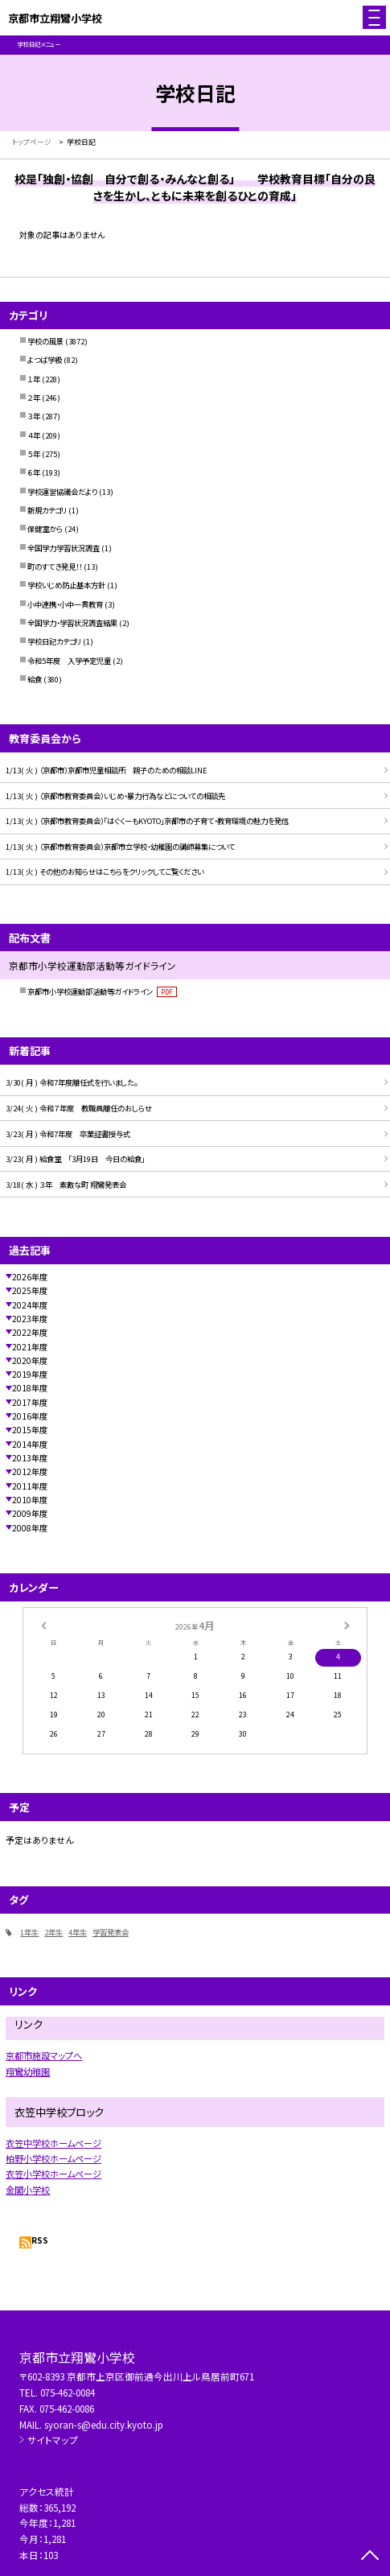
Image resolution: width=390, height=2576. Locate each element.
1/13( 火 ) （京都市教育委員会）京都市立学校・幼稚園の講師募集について (120, 846)
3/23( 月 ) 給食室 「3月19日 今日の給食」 (75, 1158)
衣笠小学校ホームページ (53, 2173)
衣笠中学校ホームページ (53, 2143)
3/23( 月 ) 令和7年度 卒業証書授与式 (68, 1134)
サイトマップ (52, 2439)
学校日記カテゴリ (54, 641)
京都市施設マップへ (44, 2055)
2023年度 (29, 1319)
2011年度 (29, 1486)
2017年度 (29, 1402)
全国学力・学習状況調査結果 (72, 623)
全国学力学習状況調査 (63, 548)
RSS (39, 2240)
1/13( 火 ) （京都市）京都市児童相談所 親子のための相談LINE (106, 770)
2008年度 (29, 1528)
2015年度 (29, 1430)
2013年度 (29, 1458)
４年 (33, 435)
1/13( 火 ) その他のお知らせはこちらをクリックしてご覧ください (104, 871)
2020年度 (29, 1360)
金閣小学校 (28, 2189)
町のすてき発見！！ (54, 566)
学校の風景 (45, 341)
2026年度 (29, 1277)
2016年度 (29, 1416)
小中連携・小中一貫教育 (65, 604)
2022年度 (29, 1332)
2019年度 (29, 1374)
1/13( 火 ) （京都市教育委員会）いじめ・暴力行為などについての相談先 (115, 796)
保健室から (45, 528)
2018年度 (29, 1388)
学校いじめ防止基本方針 (66, 585)
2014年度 (29, 1444)
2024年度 (29, 1305)
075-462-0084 (67, 2392)
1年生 (29, 1932)
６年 (33, 472)
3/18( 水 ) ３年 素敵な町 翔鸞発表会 (66, 1184)
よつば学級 (44, 359)
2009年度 (29, 1513)
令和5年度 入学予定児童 (69, 660)
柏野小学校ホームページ (53, 2158)
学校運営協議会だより (62, 491)
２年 (33, 397)
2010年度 (29, 1500)
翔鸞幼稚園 (28, 2071)
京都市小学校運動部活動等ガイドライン (102, 991)
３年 (33, 416)
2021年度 (29, 1347)
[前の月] (42, 1624)
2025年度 (29, 1290)
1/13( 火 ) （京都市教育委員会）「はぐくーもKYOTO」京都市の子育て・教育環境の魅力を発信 (147, 820)
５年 (33, 454)
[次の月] (346, 1624)
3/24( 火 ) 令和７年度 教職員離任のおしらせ (79, 1108)
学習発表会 (110, 1932)
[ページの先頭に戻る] (370, 2556)
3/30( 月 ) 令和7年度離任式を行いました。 (72, 1082)
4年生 (77, 1932)
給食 (34, 679)
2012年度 (29, 1471)
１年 (33, 379)
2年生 (53, 1932)
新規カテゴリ (47, 510)
